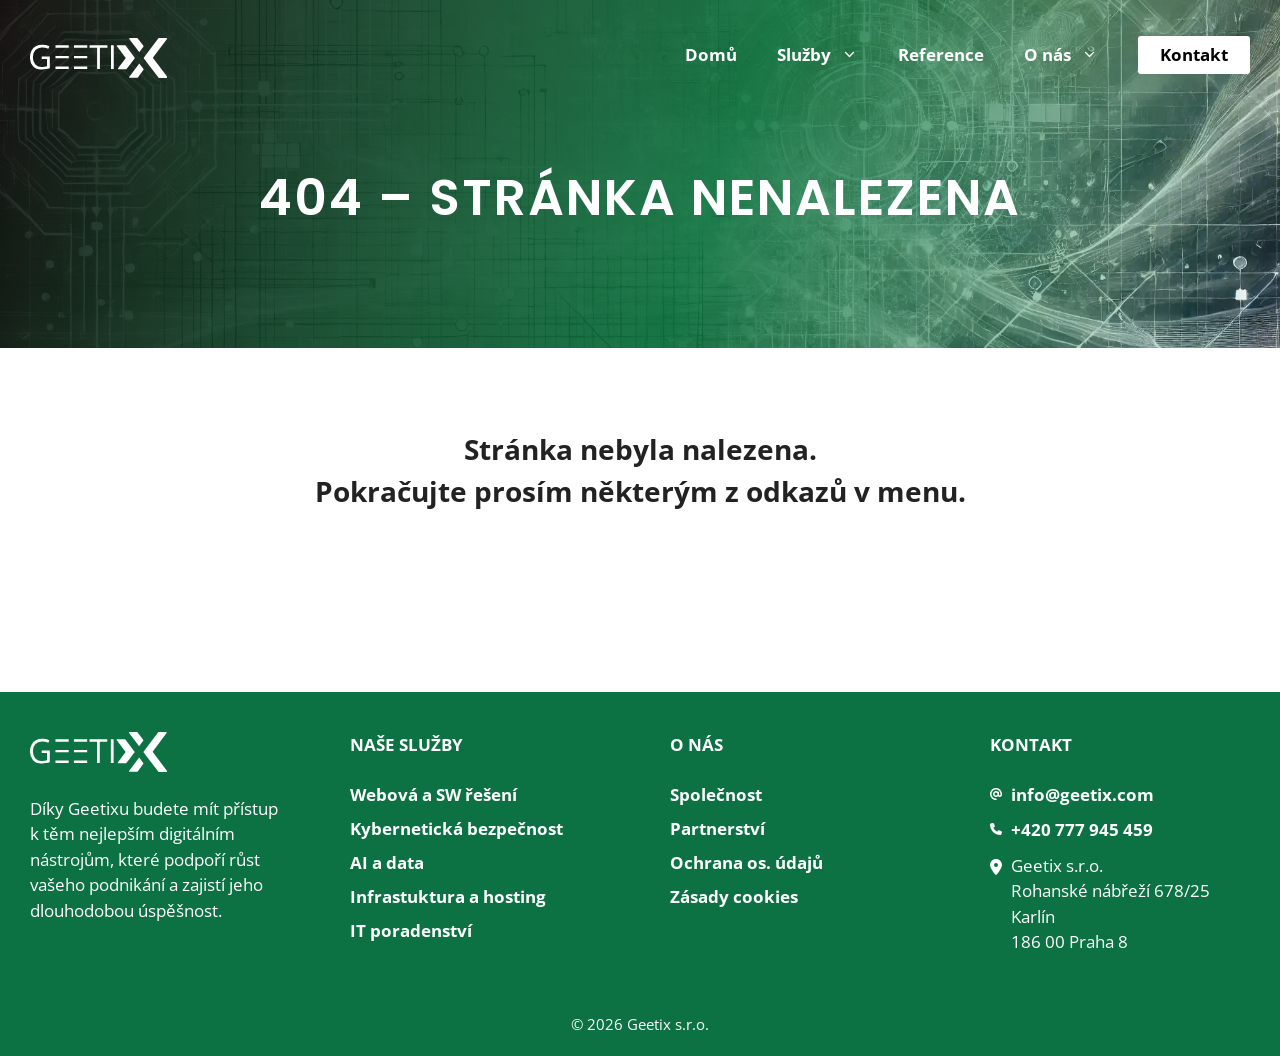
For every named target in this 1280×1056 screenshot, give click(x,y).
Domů (711, 54)
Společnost (716, 794)
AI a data (387, 862)
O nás (1071, 55)
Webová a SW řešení (433, 794)
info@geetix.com (1082, 794)
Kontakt (1194, 54)
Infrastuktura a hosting (448, 896)
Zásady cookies (734, 896)
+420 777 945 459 (1082, 829)
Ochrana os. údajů (746, 862)
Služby (827, 55)
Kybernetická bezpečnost (456, 828)
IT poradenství (411, 930)
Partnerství (717, 828)
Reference (941, 54)
